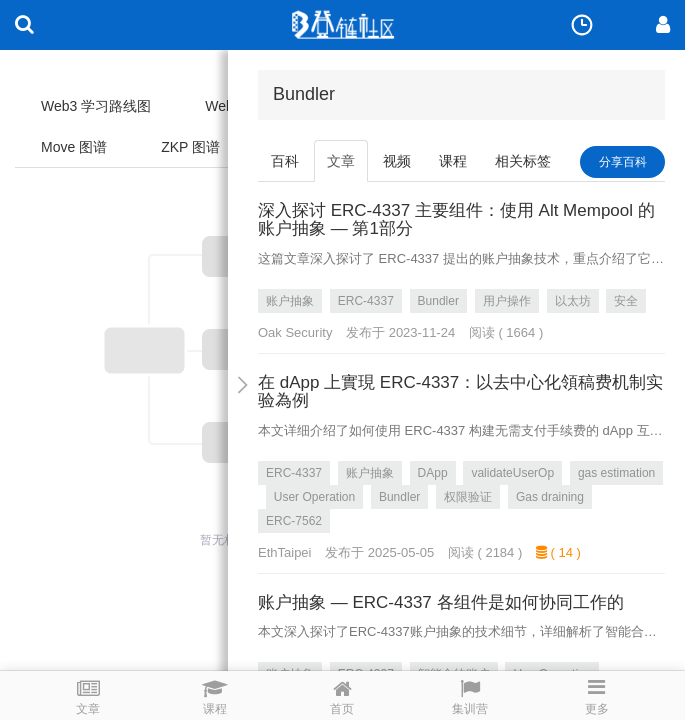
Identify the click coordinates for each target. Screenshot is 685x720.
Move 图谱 (74, 147)
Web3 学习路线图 (96, 106)
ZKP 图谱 (190, 147)
